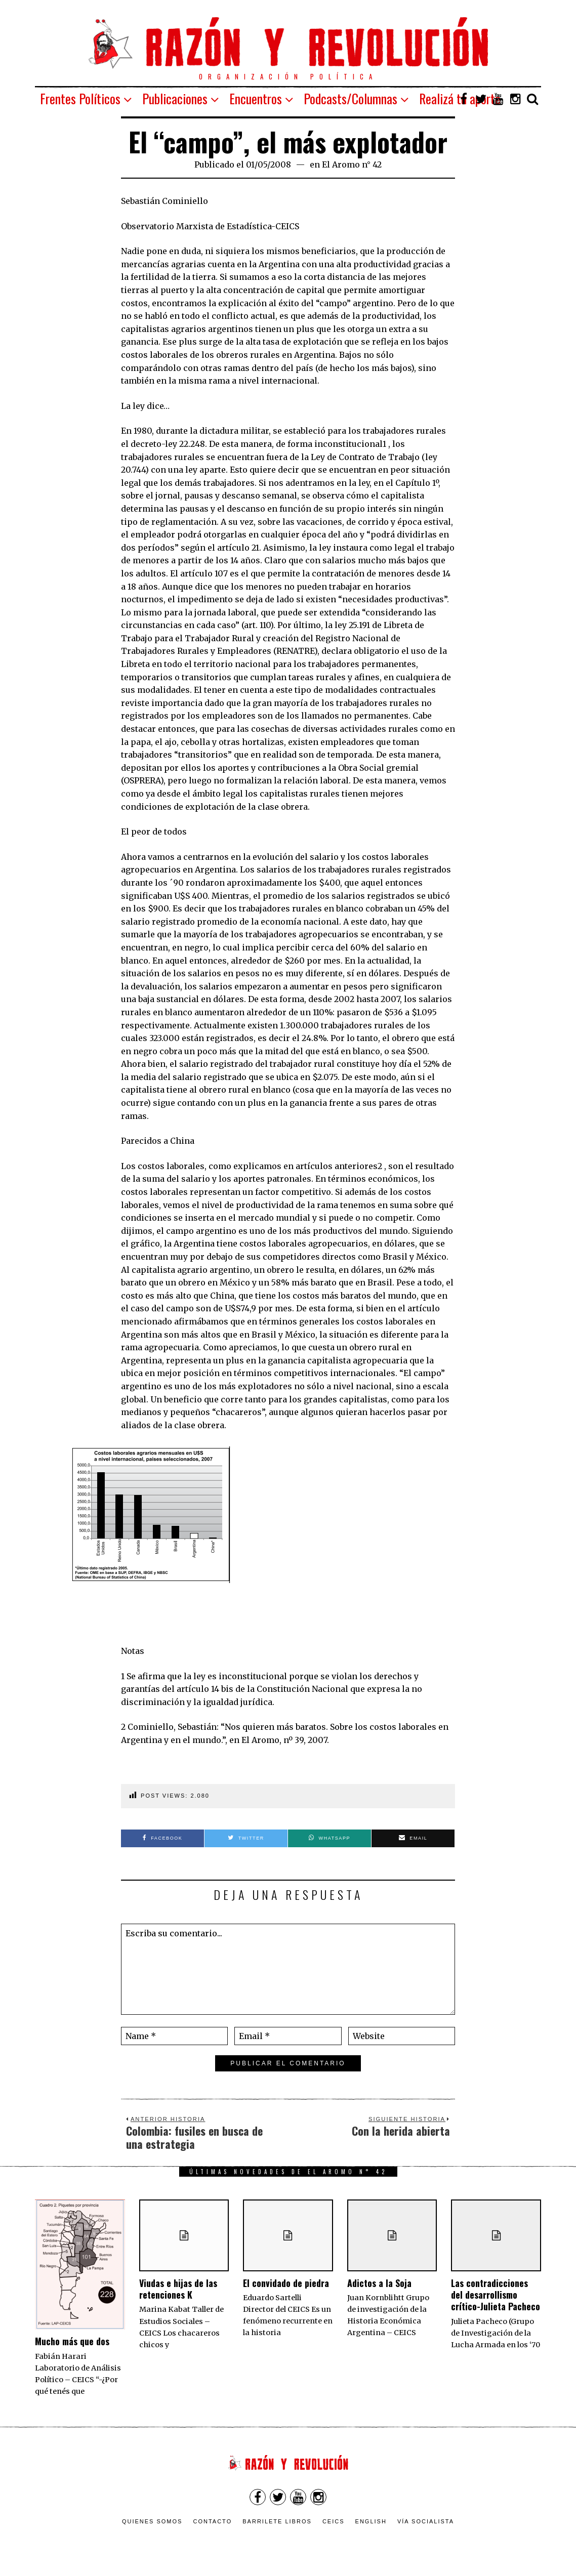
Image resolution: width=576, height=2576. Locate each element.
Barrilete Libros (277, 2521)
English (371, 2521)
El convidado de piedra (286, 2283)
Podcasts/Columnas (350, 98)
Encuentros (255, 98)
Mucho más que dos (72, 2341)
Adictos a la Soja (379, 2283)
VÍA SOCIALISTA (425, 2521)
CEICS (333, 2521)
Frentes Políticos (80, 98)
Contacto (212, 2521)
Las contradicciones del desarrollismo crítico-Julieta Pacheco (495, 2294)
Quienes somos (152, 2521)
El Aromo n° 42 (352, 164)
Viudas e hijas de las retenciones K (178, 2288)
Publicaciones (175, 98)
